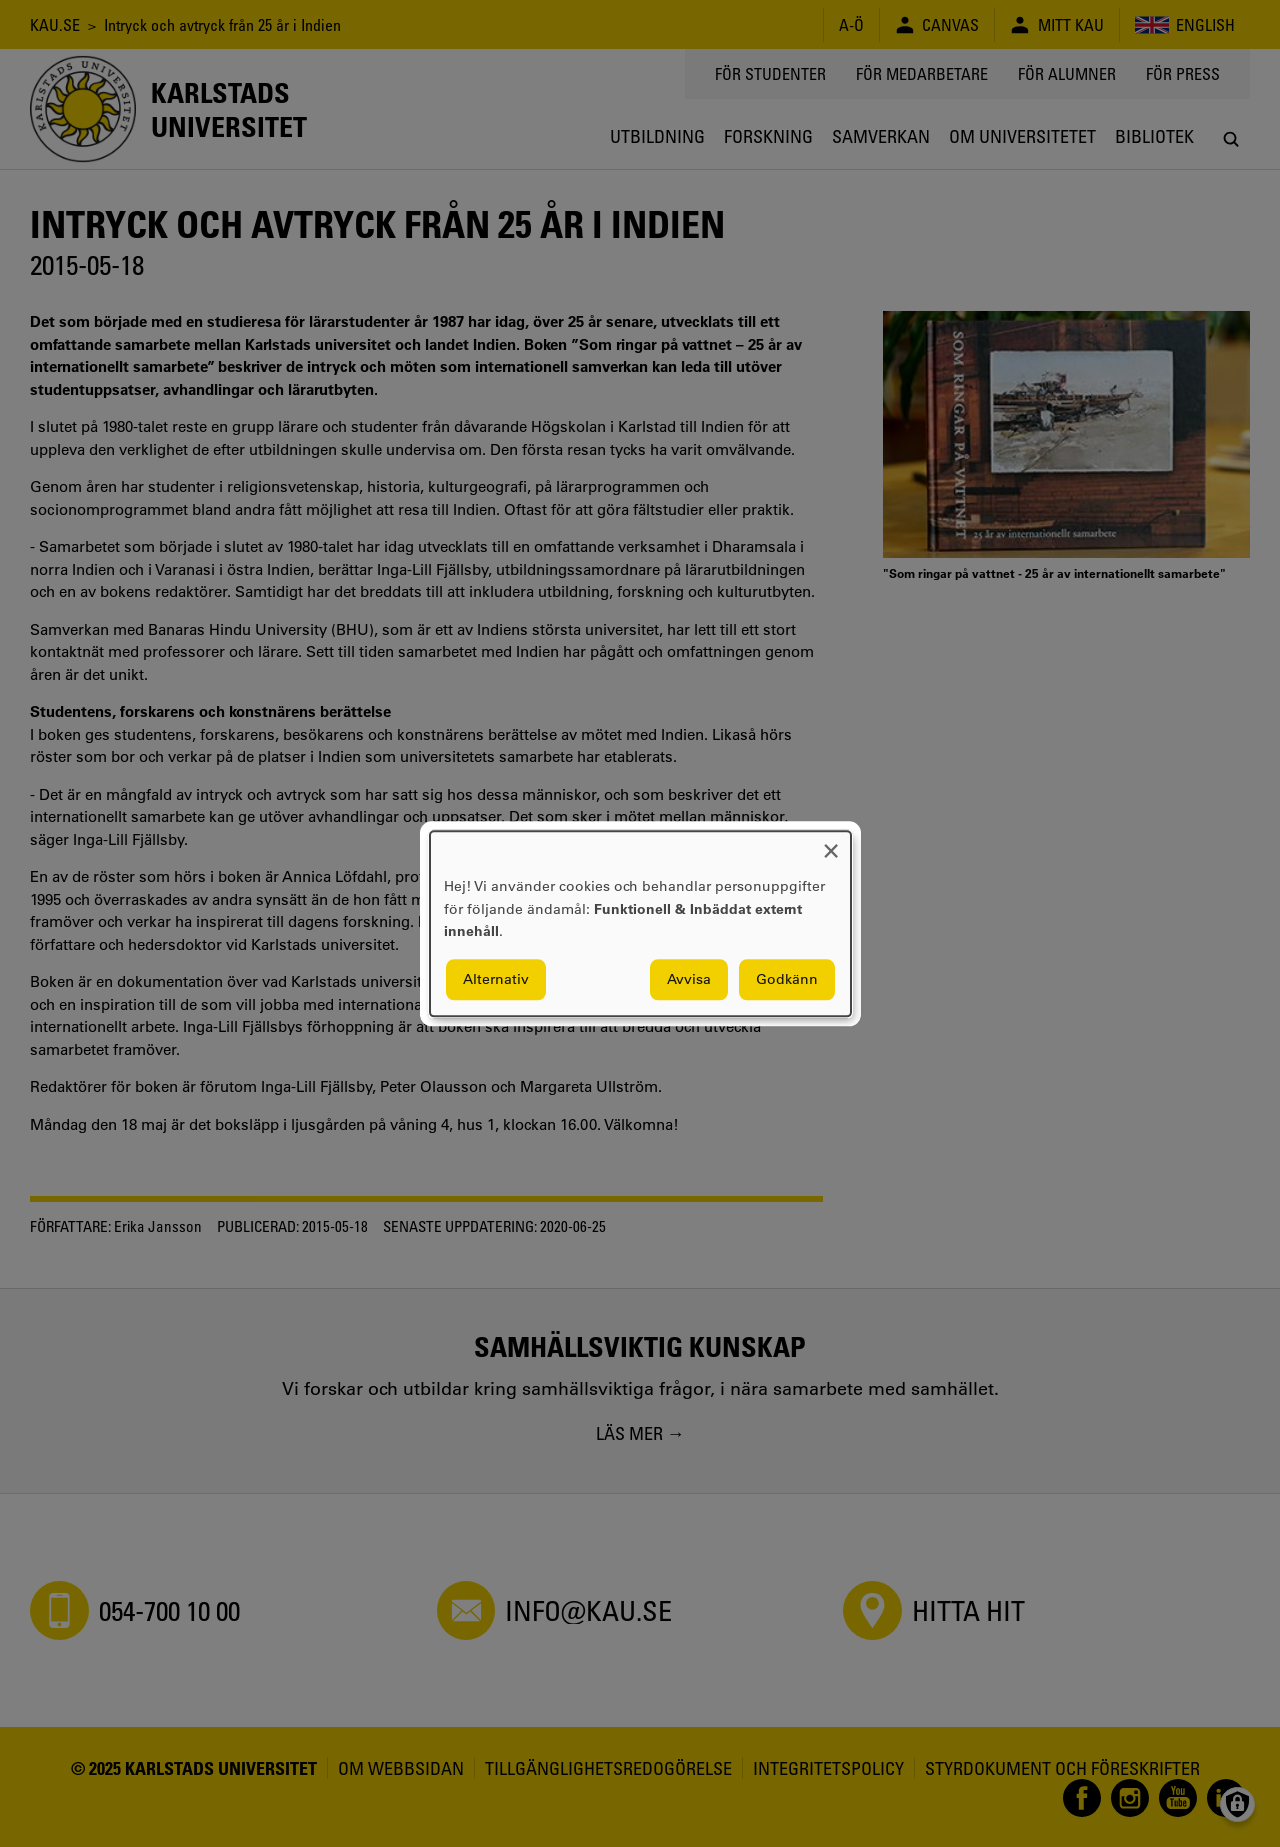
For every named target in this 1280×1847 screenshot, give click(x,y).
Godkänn (787, 979)
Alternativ (496, 979)
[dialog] (640, 923)
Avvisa (689, 979)
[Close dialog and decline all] (831, 843)
